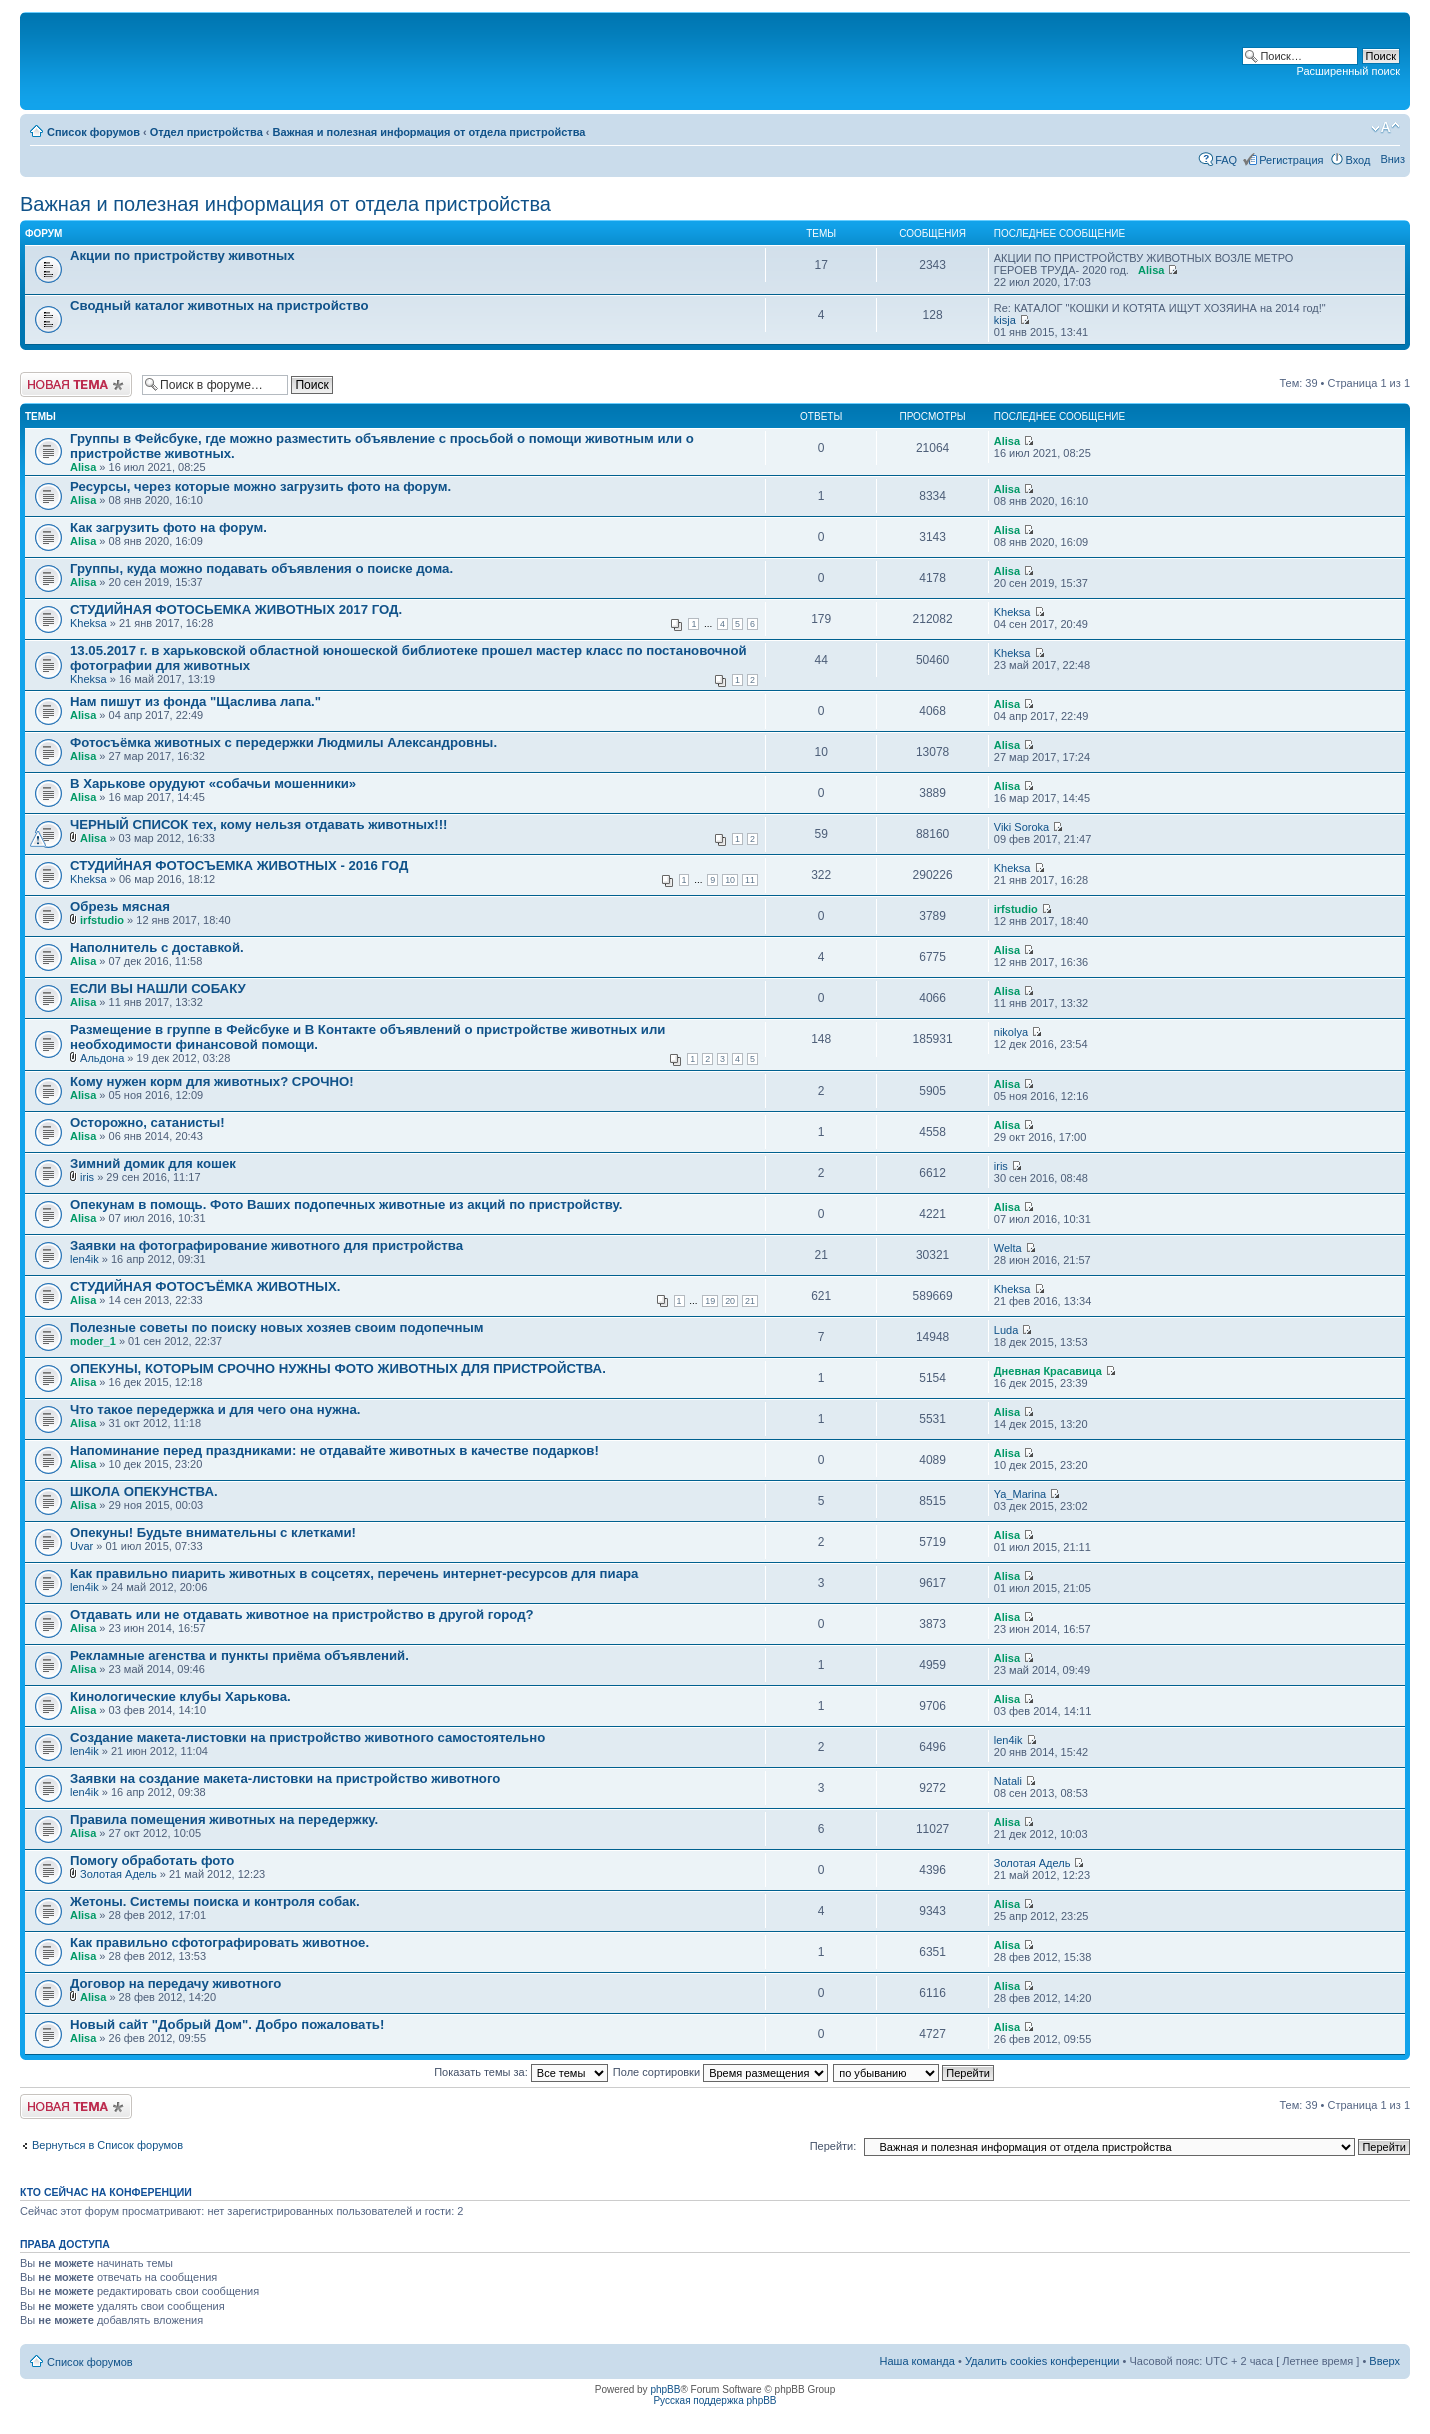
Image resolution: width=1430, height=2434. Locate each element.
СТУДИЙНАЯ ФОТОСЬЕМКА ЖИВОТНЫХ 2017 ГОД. (236, 609)
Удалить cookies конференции (1042, 2361)
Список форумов (93, 132)
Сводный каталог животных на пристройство (219, 305)
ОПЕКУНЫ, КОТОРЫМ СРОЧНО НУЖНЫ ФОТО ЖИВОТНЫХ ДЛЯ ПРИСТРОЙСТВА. (338, 1368)
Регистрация (1291, 160)
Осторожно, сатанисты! (147, 1122)
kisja (1005, 320)
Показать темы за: (521, 2072)
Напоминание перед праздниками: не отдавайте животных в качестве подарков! (334, 1450)
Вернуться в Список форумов (107, 2145)
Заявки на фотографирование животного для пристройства (266, 1245)
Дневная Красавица (1048, 1371)
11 (750, 880)
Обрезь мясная (120, 906)
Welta (1008, 1248)
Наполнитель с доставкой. (157, 947)
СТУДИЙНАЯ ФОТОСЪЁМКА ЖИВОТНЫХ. (205, 1286)
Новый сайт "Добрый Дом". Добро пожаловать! (227, 2024)
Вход (1358, 160)
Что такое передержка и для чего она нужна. (215, 1409)
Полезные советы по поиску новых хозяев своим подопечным (277, 1327)
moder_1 (93, 1341)
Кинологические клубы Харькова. (180, 1696)
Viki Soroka (1021, 827)
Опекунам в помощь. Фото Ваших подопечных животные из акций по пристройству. (346, 1204)
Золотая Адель (118, 1874)
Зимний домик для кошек (153, 1163)
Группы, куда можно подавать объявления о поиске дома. (261, 568)
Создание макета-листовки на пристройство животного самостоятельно (307, 1737)
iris (87, 1177)
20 (730, 1301)
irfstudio (102, 920)
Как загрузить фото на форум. (168, 527)
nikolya (1011, 1032)
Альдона (102, 1058)
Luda (1006, 1330)
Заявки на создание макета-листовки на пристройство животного (285, 1778)
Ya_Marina (1020, 1494)
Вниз (1392, 159)
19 (710, 1301)
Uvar (81, 1546)
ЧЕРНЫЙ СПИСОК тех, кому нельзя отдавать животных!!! (258, 824)
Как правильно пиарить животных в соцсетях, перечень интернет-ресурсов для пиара (354, 1573)
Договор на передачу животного (175, 1983)
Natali (1008, 1781)
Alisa (1151, 270)
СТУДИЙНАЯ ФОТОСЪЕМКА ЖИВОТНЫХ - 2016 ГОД (239, 865)
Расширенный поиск (1348, 71)
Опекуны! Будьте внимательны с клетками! (213, 1532)
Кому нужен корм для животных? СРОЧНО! (212, 1081)
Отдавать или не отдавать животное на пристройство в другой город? (302, 1614)
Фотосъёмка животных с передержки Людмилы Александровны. (283, 742)
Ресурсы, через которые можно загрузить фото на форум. (260, 486)
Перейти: (833, 2146)
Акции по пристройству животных (182, 255)
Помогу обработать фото (152, 1860)
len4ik (84, 1259)
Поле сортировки (720, 2072)
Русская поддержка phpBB (714, 2400)
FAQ (1226, 160)
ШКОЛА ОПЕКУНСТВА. (144, 1491)
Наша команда (917, 2361)
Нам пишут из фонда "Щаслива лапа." (195, 701)
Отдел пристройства (206, 132)
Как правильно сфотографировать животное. (219, 1942)
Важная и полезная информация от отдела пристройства (429, 132)
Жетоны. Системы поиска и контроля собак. (215, 1901)
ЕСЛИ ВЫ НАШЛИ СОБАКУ (158, 988)
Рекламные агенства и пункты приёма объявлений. (239, 1655)
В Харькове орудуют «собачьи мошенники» (213, 783)
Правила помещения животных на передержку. (224, 1819)
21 (750, 1301)
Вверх (1384, 2361)
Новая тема (76, 384)
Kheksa (88, 623)
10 (730, 880)
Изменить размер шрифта (1385, 128)
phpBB (665, 2389)
